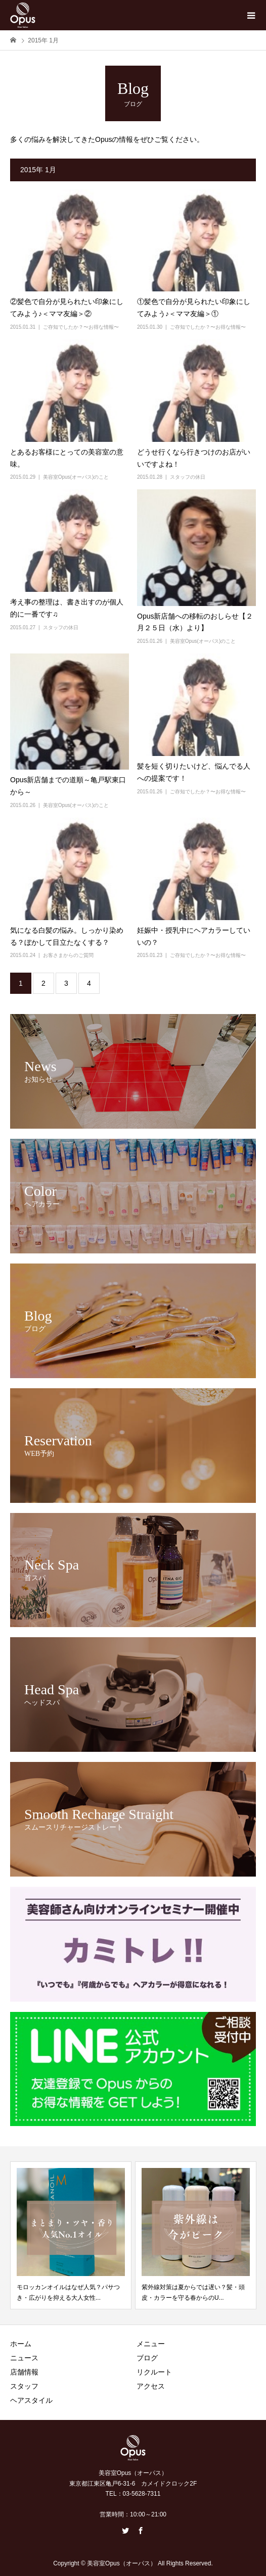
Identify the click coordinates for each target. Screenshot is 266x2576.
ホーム (20, 2344)
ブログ (147, 2358)
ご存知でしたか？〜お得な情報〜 (81, 327)
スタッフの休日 (187, 477)
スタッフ (24, 2386)
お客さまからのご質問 (68, 955)
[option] (70, 2235)
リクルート (154, 2372)
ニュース (24, 2358)
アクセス (151, 2386)
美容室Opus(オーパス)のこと (76, 477)
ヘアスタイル (31, 2400)
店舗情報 (24, 2372)
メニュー (151, 2344)
